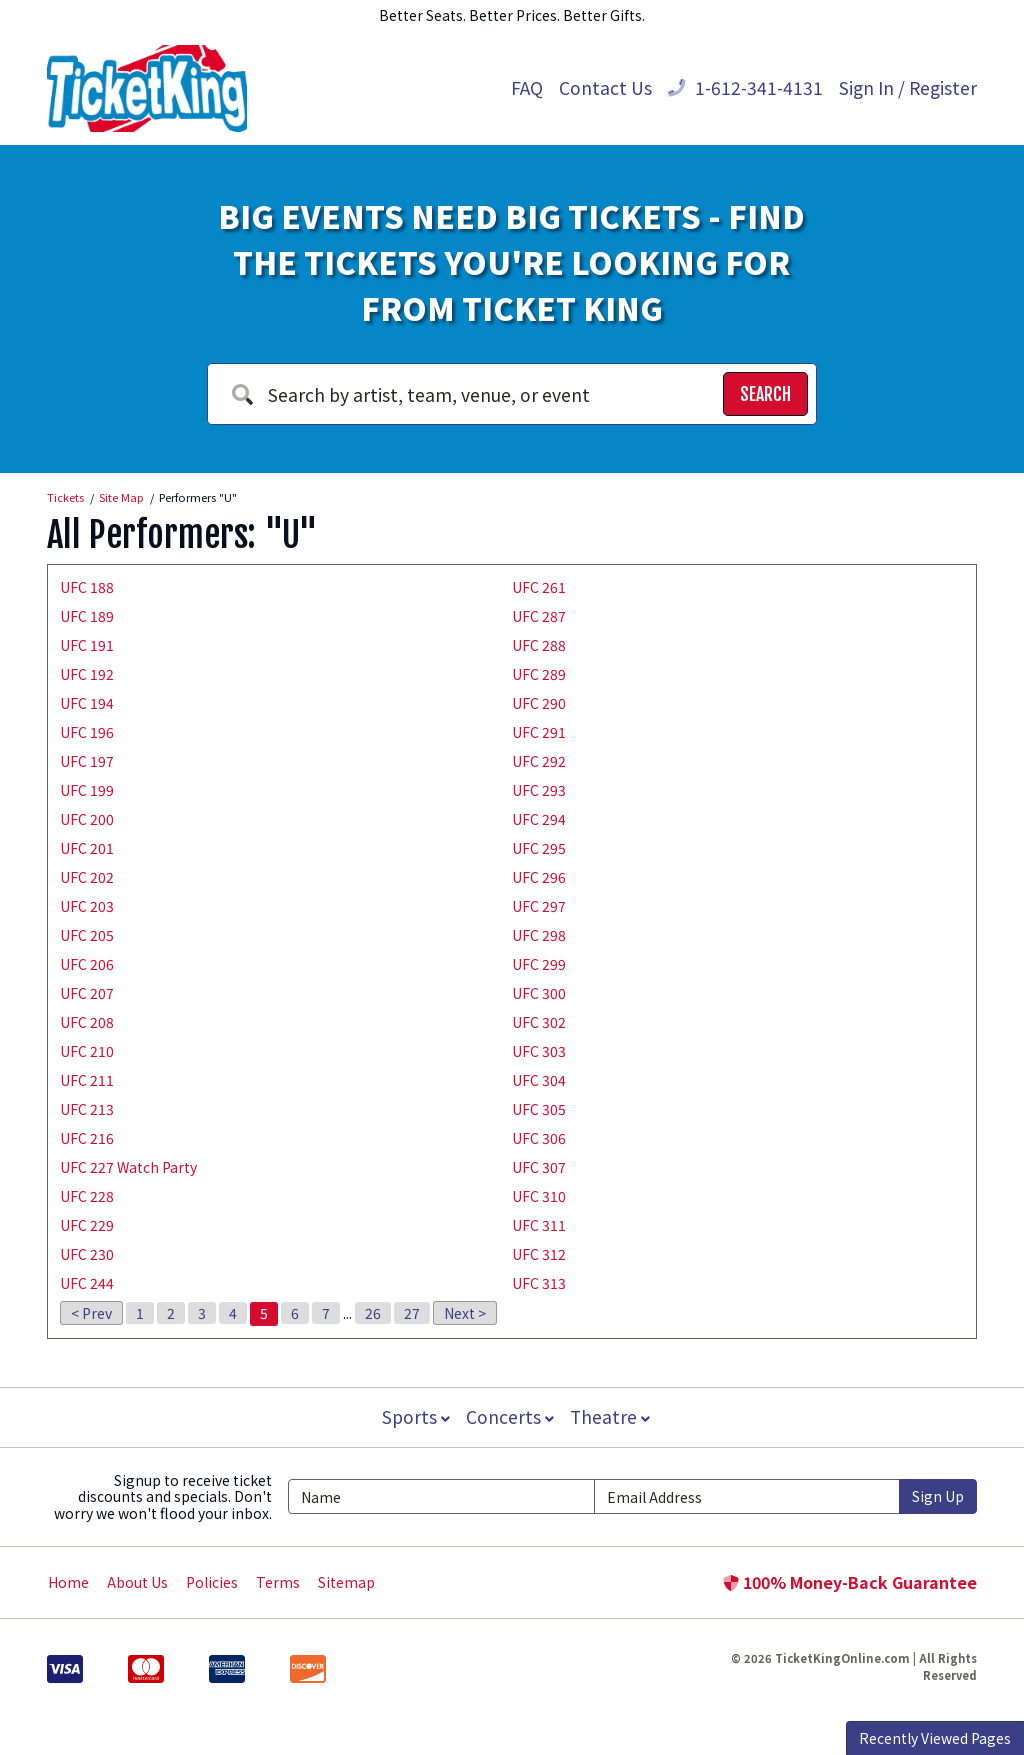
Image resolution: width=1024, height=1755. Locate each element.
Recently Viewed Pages (935, 1738)
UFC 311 (539, 1225)
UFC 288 (539, 645)
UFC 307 (539, 1167)
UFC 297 (539, 906)
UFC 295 (539, 848)
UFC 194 (87, 703)
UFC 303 (539, 1051)
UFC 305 (539, 1109)
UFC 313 (539, 1283)
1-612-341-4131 (745, 87)
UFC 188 (87, 587)
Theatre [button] (612, 1416)
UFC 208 (87, 1022)
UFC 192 (87, 674)
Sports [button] (414, 1416)
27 (412, 1313)
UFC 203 (87, 906)
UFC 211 (87, 1080)
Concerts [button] (510, 1416)
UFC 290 (539, 703)
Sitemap (346, 1582)
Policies (212, 1582)
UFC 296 (539, 877)
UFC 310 (539, 1196)
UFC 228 (87, 1196)
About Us (137, 1582)
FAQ (527, 87)
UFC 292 (539, 761)
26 (373, 1313)
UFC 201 (87, 848)
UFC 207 (87, 993)
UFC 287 (539, 616)
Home (68, 1582)
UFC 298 (539, 935)
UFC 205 (87, 935)
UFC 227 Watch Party (128, 1167)
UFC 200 (87, 819)
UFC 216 (87, 1138)
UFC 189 (87, 616)
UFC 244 (87, 1283)
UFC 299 (539, 964)
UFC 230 (87, 1254)
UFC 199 (87, 790)
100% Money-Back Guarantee (850, 1582)
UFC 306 (539, 1138)
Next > (465, 1313)
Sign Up (938, 1496)
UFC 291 (539, 732)
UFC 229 (87, 1225)
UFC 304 (539, 1080)
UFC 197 (87, 761)
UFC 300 (539, 993)
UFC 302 (539, 1022)
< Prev (91, 1313)
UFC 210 (87, 1051)
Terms (278, 1582)
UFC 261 (539, 587)
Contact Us (605, 87)
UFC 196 (87, 732)
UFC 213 (87, 1109)
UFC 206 (87, 964)
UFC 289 (539, 674)
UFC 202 (87, 877)
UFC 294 (539, 819)
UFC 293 (539, 790)
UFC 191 (87, 645)
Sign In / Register (908, 87)
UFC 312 (539, 1254)
